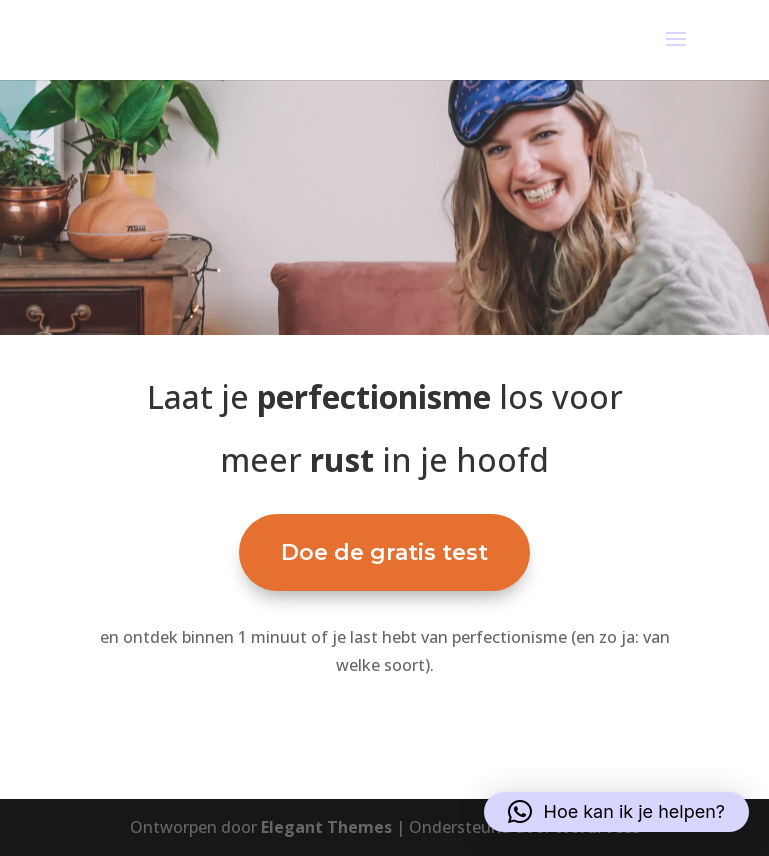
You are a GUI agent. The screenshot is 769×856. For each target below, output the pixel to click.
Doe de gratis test (384, 552)
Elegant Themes (326, 827)
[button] (616, 812)
